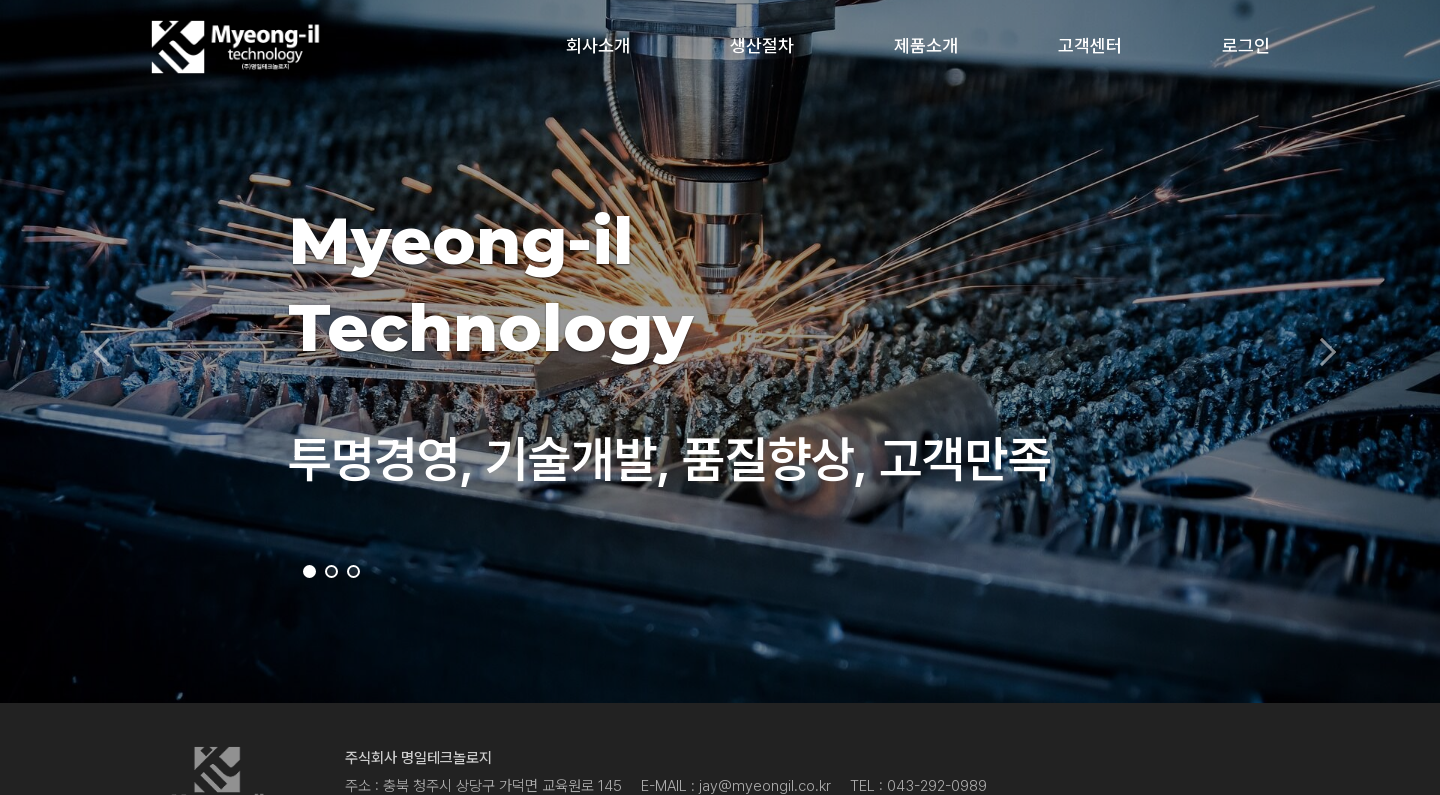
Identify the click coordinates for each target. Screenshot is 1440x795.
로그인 (1246, 45)
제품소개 (926, 45)
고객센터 (1090, 45)
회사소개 (598, 45)
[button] (108, 351)
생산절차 (762, 45)
